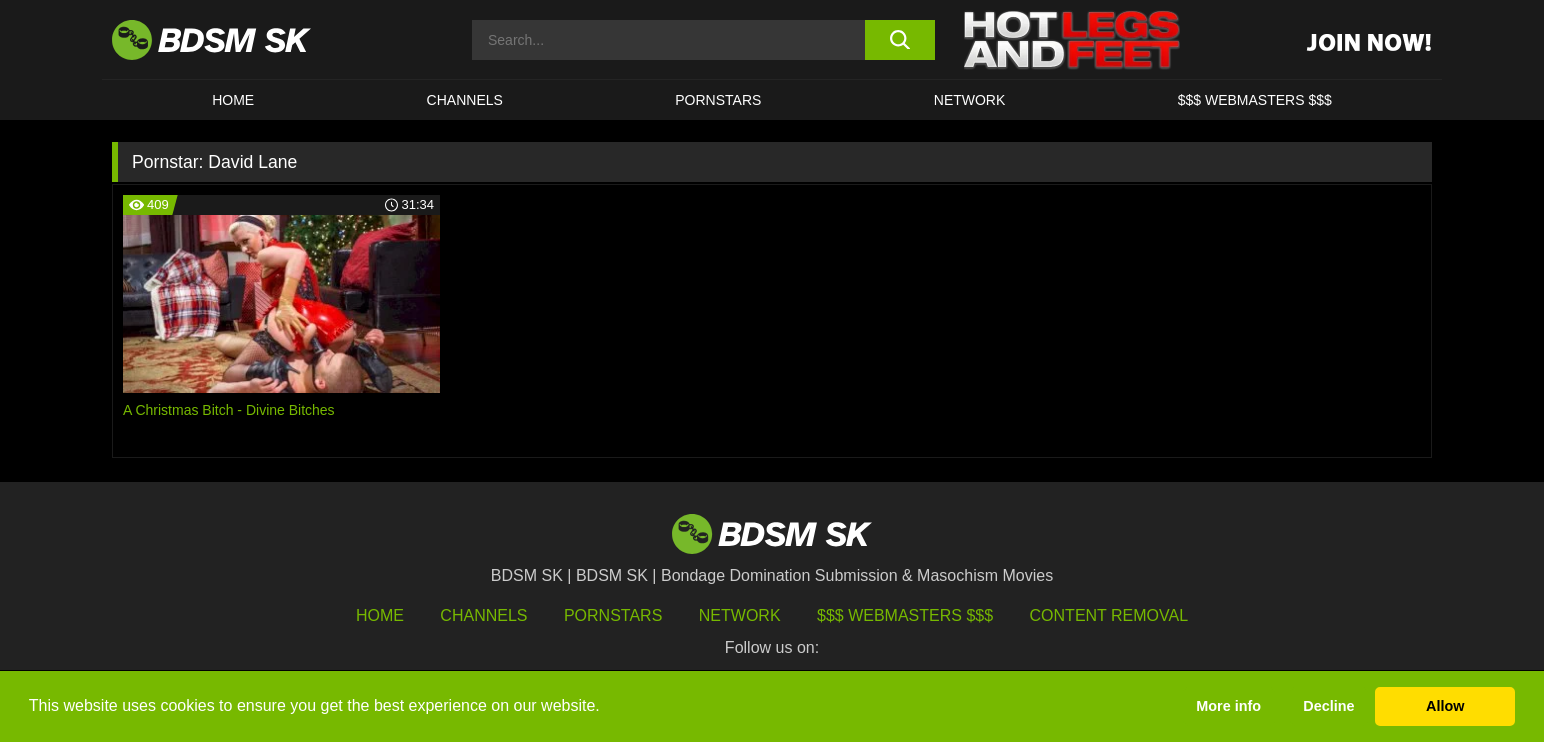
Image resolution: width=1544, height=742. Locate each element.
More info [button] (1228, 706)
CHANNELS (465, 100)
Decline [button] (1328, 706)
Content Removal (1109, 615)
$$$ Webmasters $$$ (905, 615)
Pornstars (613, 615)
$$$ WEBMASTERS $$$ (1255, 100)
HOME (233, 100)
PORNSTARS (718, 100)
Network (970, 100)
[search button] (899, 40)
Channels (483, 615)
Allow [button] (1445, 706)
